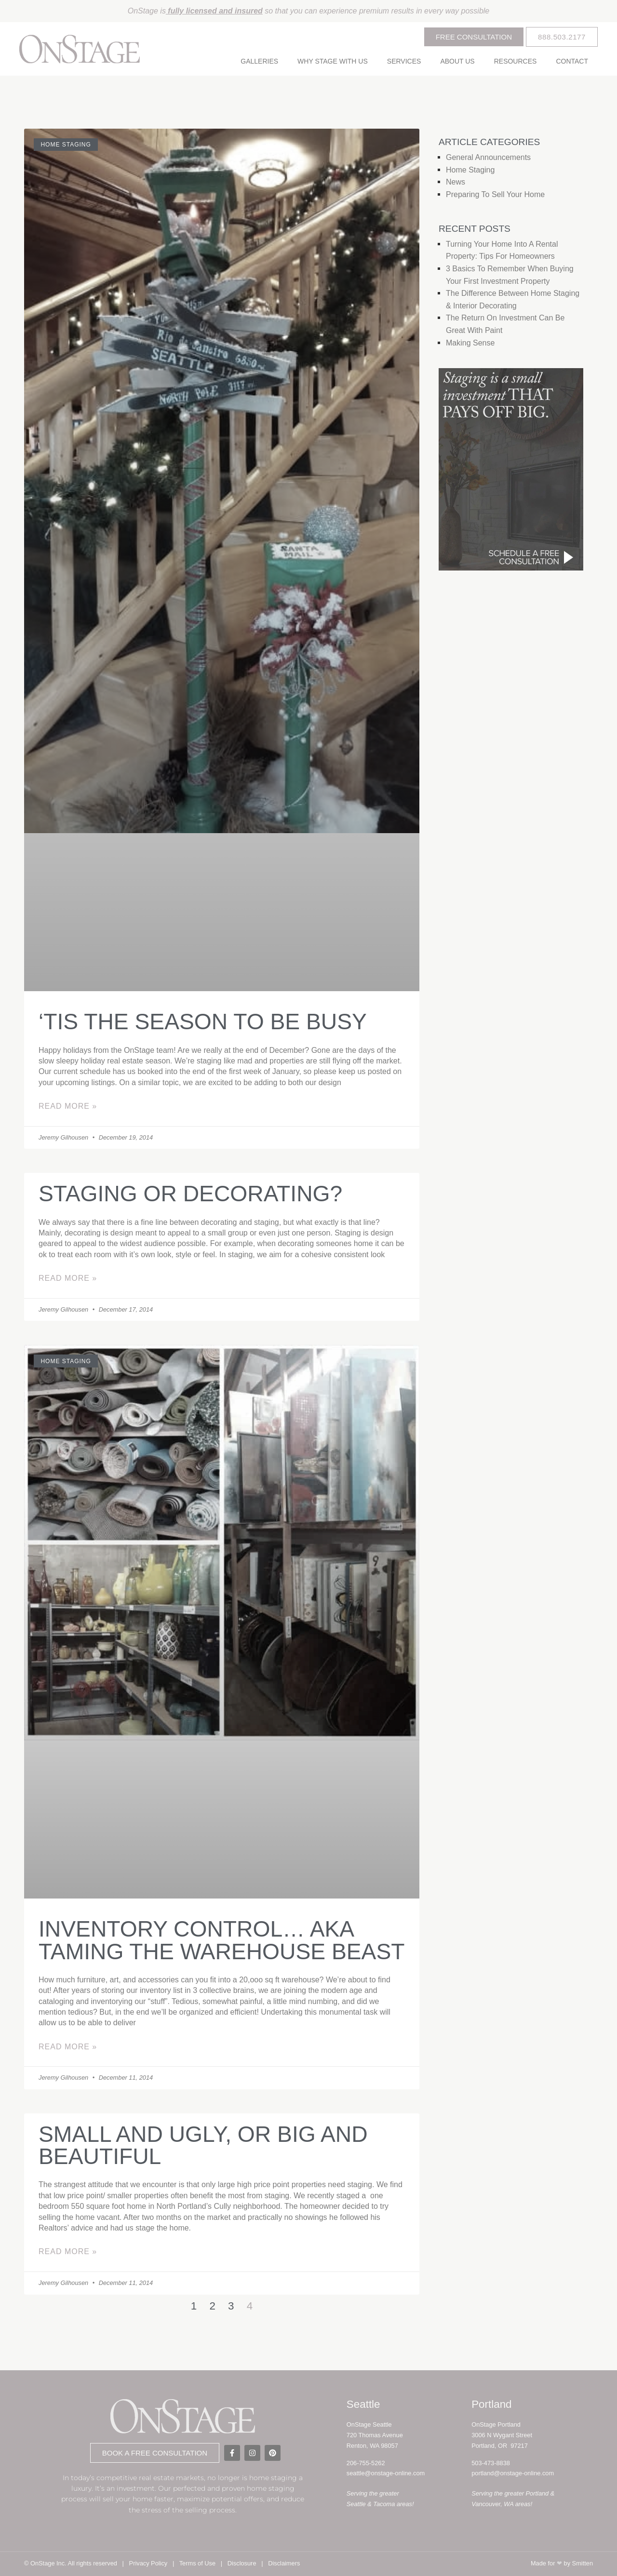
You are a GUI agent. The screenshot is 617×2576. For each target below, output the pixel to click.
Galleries (259, 61)
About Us (457, 61)
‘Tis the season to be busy (203, 1021)
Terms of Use (197, 2563)
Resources (515, 61)
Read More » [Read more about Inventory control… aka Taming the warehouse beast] (68, 2047)
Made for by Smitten (562, 2563)
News (455, 182)
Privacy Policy (148, 2563)
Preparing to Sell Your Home (495, 194)
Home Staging (470, 170)
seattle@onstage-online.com (386, 2473)
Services (404, 61)
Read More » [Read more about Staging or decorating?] (68, 1278)
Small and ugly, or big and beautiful (203, 2145)
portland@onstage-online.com (512, 2473)
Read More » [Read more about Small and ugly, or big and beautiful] (68, 2251)
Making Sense (470, 343)
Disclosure (242, 2563)
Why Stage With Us (332, 61)
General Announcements (488, 157)
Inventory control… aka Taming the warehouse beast (222, 1940)
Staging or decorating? (190, 1193)
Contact (572, 61)
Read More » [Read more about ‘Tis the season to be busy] (68, 1106)
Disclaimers (284, 2563)
